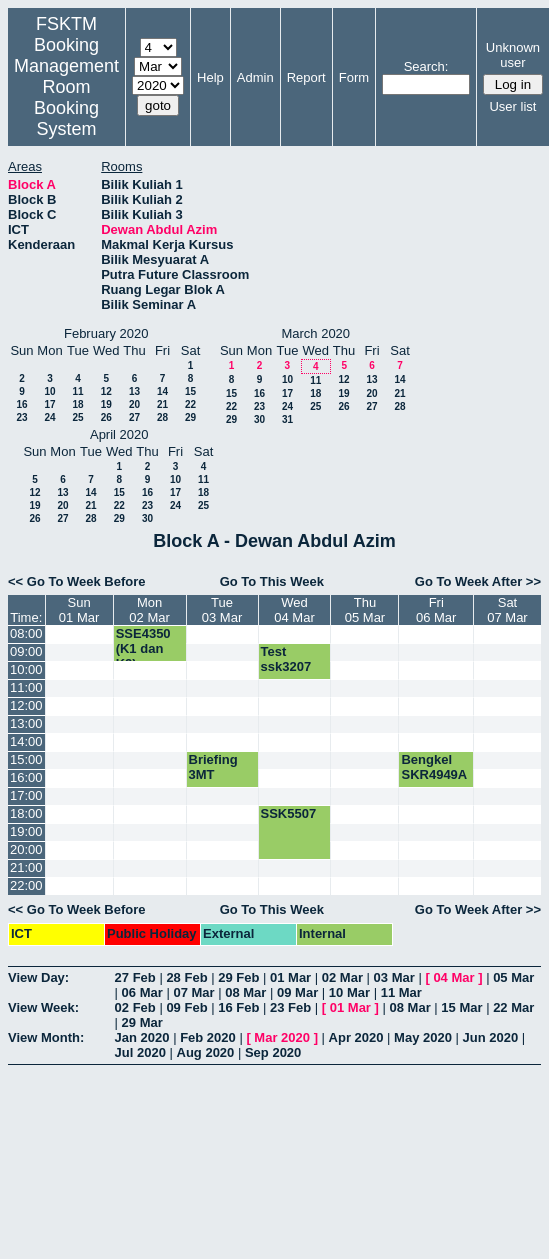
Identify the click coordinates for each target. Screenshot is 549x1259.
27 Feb (135, 977)
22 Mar (513, 1007)
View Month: (46, 1037)
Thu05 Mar (365, 610)
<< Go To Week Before (77, 581)
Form (354, 77)
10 (49, 391)
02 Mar (342, 977)
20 (134, 404)
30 (259, 419)
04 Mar (453, 977)
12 (106, 391)
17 (49, 404)
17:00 (26, 795)
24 (49, 417)
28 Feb (186, 977)
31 (287, 419)
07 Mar (193, 992)
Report (306, 77)
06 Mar (142, 992)
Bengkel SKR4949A (434, 767)
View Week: (43, 1007)
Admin (255, 77)
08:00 (26, 633)
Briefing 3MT (213, 767)
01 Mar (290, 977)
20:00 (26, 849)
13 (134, 391)
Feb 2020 (208, 1037)
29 (190, 417)
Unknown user (513, 55)
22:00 (26, 885)
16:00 (26, 777)
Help (210, 77)
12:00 (26, 705)
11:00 (26, 687)
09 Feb (186, 1007)
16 (21, 404)
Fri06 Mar (436, 610)
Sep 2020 (273, 1052)
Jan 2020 (142, 1037)
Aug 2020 (206, 1052)
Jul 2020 (140, 1052)
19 (106, 404)
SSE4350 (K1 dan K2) (143, 648)
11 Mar (401, 992)
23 (21, 417)
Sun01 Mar (79, 610)
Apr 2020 (356, 1037)
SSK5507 (289, 813)
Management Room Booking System (66, 97)
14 (162, 391)
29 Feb (238, 977)
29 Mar (142, 1022)
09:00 (26, 651)
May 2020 (423, 1037)
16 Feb (238, 1007)
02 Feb (135, 1007)
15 (190, 391)
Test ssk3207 (286, 659)
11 (77, 391)
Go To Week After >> (478, 581)
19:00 (26, 831)
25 (77, 417)
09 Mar (297, 992)
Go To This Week (272, 581)
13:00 (26, 723)
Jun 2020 (491, 1037)
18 (77, 404)
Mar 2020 (282, 1037)
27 (134, 417)
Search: (426, 66)
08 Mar (245, 992)
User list (512, 106)
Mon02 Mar (149, 610)
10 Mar (349, 992)
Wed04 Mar (294, 610)
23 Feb (290, 1007)
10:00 (26, 669)
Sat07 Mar (507, 610)
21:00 (26, 867)
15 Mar (461, 1007)
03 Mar (394, 977)
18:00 (26, 813)
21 (162, 404)
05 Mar (513, 977)
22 (190, 404)
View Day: (38, 977)
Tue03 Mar (222, 610)
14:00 (26, 741)
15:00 (26, 759)
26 (106, 417)
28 (162, 417)
